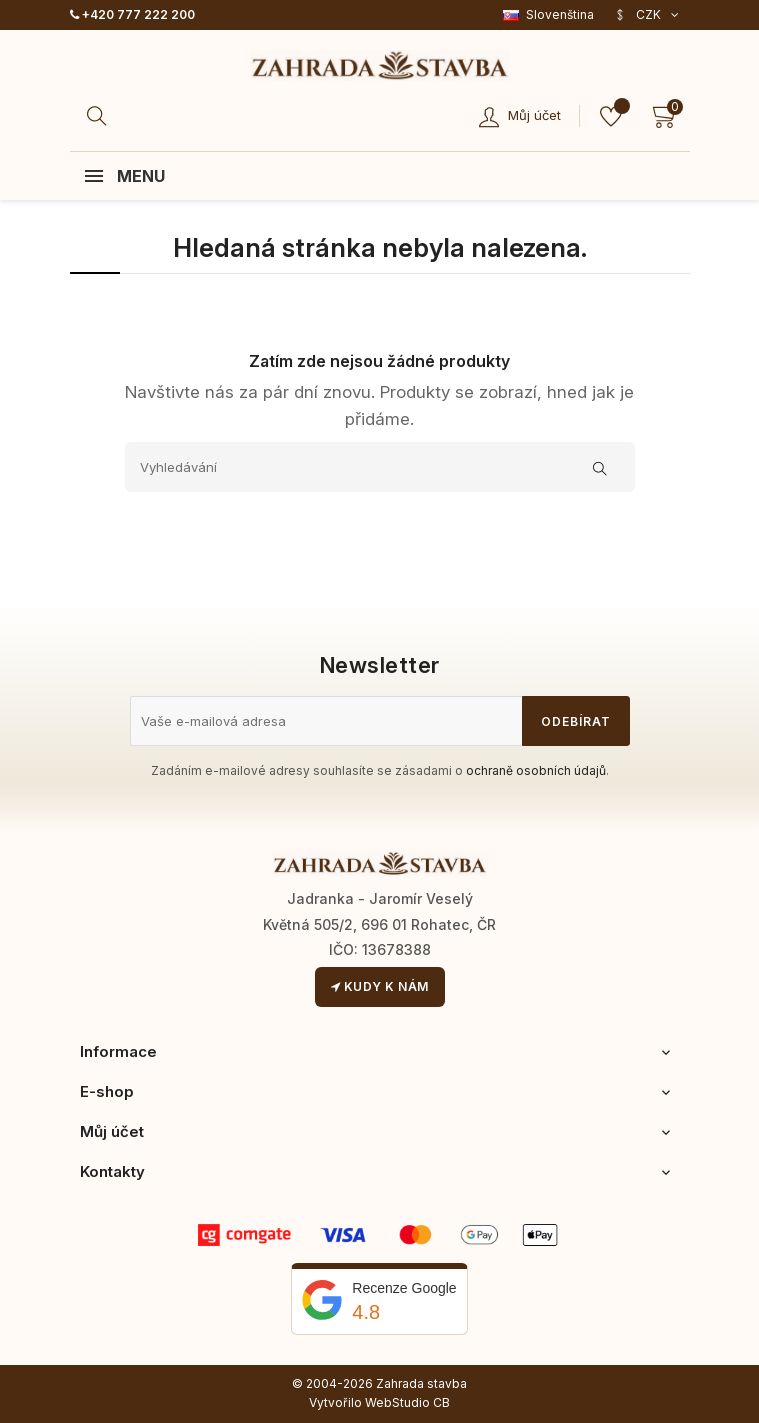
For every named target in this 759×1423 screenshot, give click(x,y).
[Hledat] (100, 116)
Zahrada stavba (421, 1383)
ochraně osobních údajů (536, 770)
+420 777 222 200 (132, 14)
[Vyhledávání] (380, 467)
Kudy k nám (380, 986)
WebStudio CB (407, 1402)
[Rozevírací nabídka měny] (646, 15)
